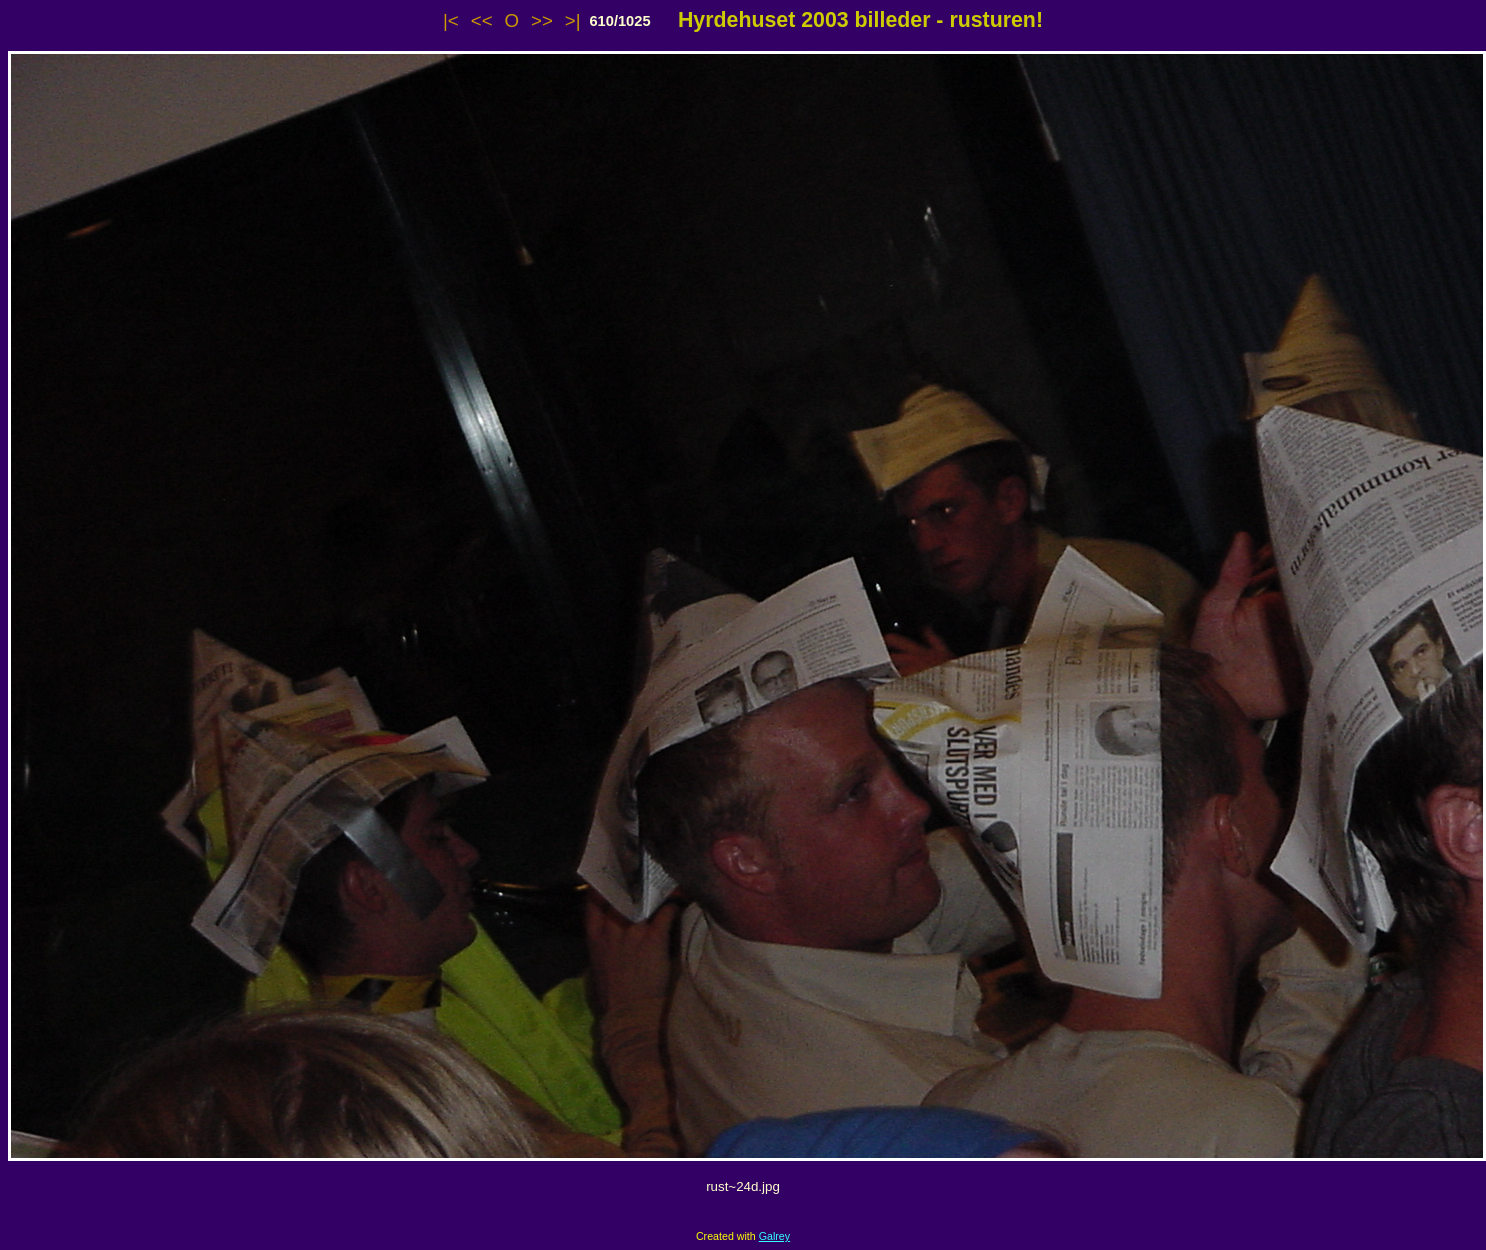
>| (573, 20)
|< (451, 20)
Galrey (774, 1236)
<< (482, 20)
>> (542, 20)
